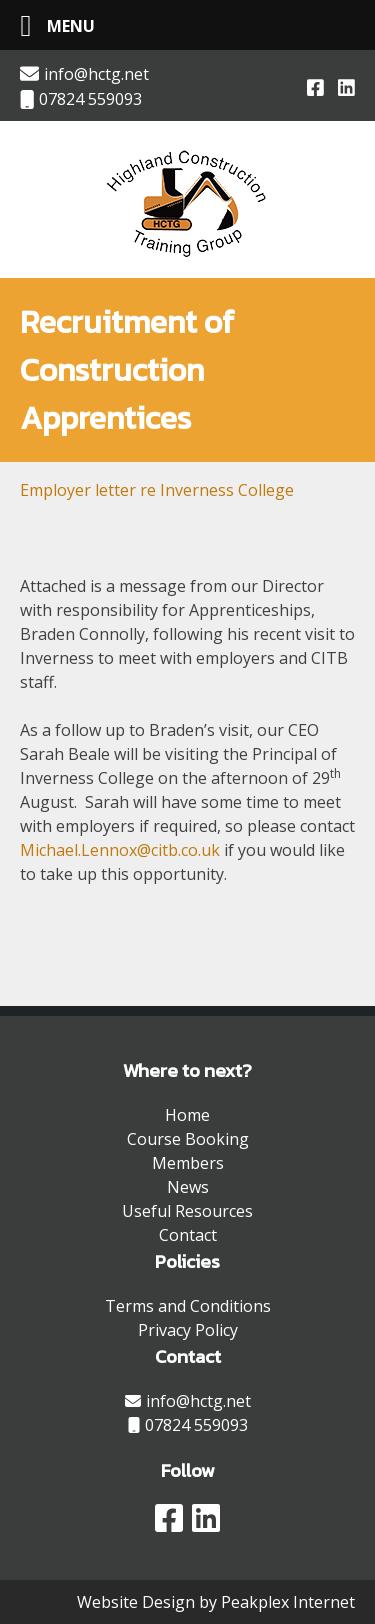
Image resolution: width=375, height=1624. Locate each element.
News (188, 1187)
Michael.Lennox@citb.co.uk (120, 850)
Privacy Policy (188, 1330)
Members (188, 1163)
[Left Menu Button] (50, 25)
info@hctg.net (84, 74)
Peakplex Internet (288, 1602)
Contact (188, 1235)
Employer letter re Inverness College (157, 490)
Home (187, 1115)
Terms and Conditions (188, 1306)
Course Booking (188, 1139)
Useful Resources (187, 1211)
